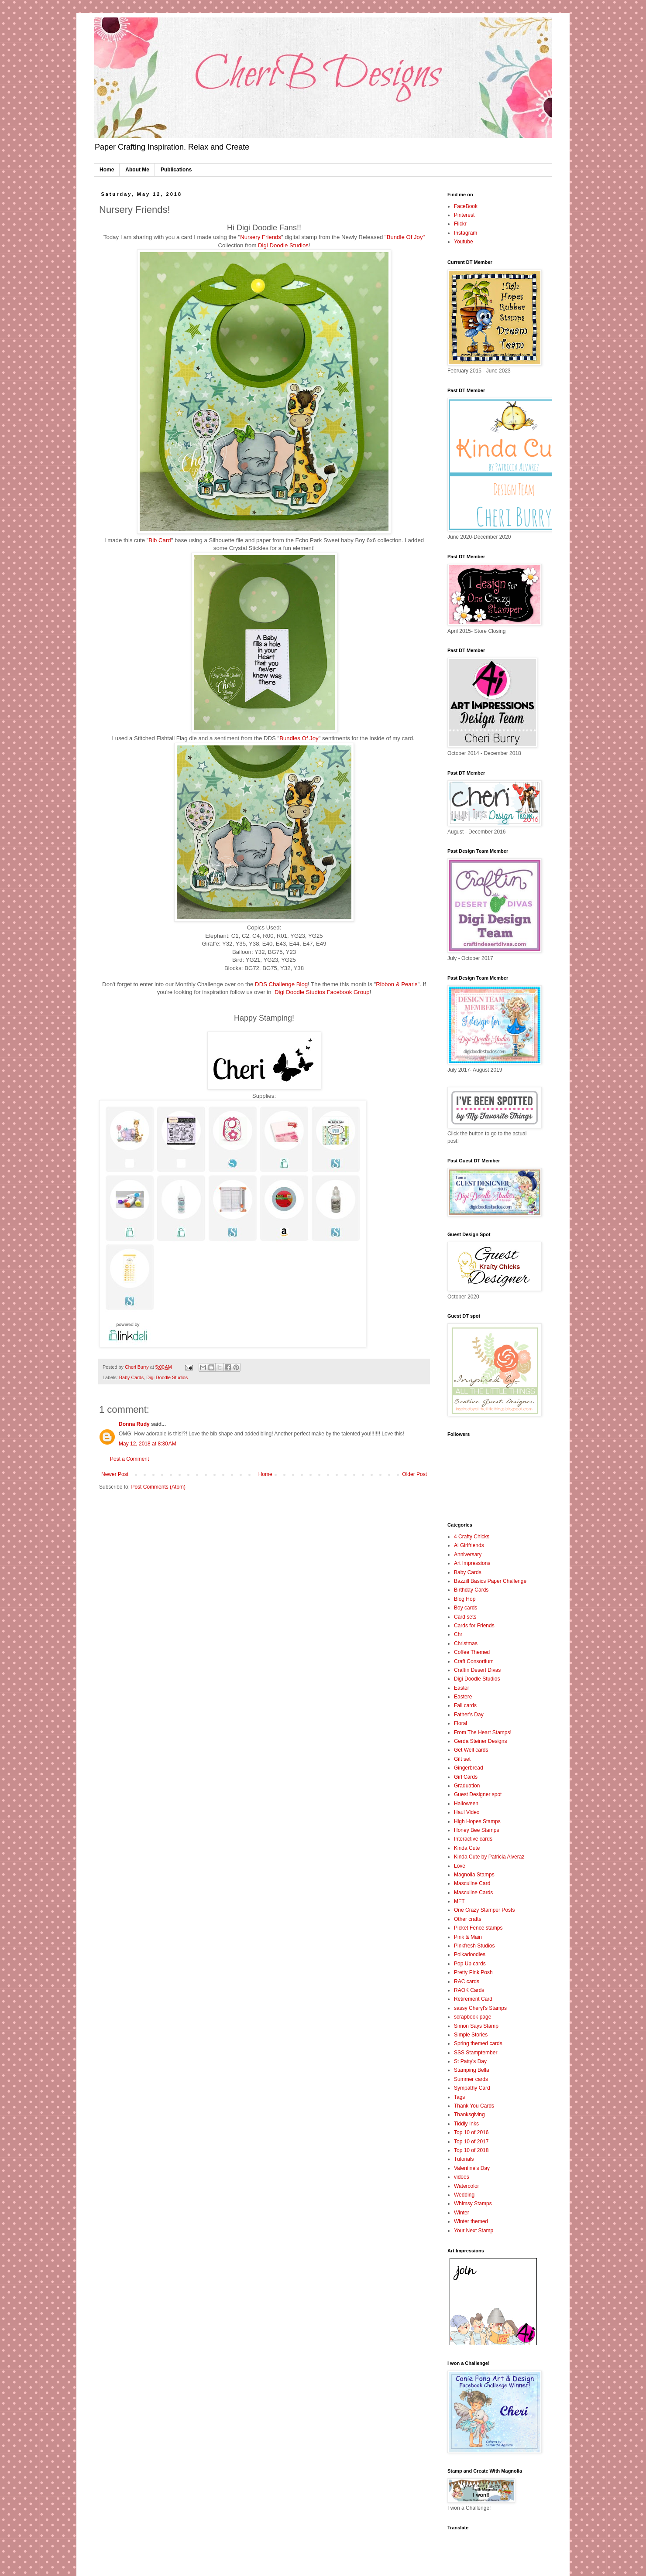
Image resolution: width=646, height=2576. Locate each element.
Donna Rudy (134, 1424)
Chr (458, 1634)
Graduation (467, 1786)
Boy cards (465, 1608)
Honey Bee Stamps (476, 1830)
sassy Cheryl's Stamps (480, 2008)
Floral (460, 1723)
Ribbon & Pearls (396, 984)
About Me (137, 170)
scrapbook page (472, 2017)
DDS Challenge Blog (281, 984)
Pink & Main (468, 1937)
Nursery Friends (260, 237)
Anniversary (467, 1554)
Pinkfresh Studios (474, 1946)
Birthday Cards (471, 1590)
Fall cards (465, 1705)
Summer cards (471, 2079)
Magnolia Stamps (474, 1875)
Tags (459, 2097)
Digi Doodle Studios (283, 245)
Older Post (414, 1474)
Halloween (466, 1803)
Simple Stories (471, 2035)
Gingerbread (468, 1768)
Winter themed (471, 2221)
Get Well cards (471, 1750)
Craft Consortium (474, 1661)
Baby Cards (131, 1377)
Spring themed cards (478, 2043)
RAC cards (466, 1981)
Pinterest (464, 215)
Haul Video (467, 1812)
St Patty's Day (470, 2061)
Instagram (465, 233)
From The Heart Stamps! (483, 1732)
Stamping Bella (471, 2070)
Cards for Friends (474, 1626)
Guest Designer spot (478, 1794)
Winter (461, 2213)
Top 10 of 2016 (471, 2132)
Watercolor (466, 2186)
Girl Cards (466, 1777)
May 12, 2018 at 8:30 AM (147, 1444)
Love (459, 1866)
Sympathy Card (472, 2088)
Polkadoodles (469, 1954)
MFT (459, 1901)
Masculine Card (472, 1883)
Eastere (463, 1697)
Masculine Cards (473, 1892)
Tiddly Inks (466, 2124)
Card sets (465, 1617)
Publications (176, 170)
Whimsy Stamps (473, 2203)
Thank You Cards (474, 2106)
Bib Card (159, 540)
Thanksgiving (469, 2114)
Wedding (464, 2195)
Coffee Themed (472, 1652)
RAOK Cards (469, 1990)
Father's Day (469, 1715)
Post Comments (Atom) (158, 1487)
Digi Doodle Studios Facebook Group (322, 992)
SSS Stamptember (475, 2053)
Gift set (462, 1759)
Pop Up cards (470, 1964)
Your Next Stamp (473, 2231)
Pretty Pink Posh (473, 1972)
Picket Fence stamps (478, 1928)
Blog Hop (464, 1599)
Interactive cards (473, 1839)
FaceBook (466, 206)
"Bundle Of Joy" (405, 237)
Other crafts (467, 1919)
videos (461, 2177)
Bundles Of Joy (298, 738)
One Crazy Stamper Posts (484, 1910)
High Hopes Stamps (477, 1821)
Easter (461, 1688)
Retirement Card (473, 1999)
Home (107, 170)
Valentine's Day (472, 2168)
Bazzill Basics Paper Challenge (490, 1581)
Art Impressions (472, 1563)
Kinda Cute (467, 1848)
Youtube (463, 242)
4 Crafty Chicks (471, 1537)
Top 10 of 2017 (471, 2142)
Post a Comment (129, 1459)
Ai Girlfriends (469, 1545)
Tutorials (464, 2159)
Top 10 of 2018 (471, 2150)
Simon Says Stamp (476, 2026)
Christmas (466, 1643)
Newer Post (114, 1474)
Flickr (460, 224)
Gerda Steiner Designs (480, 1741)
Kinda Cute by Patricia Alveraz (489, 1857)
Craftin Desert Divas (477, 1670)
